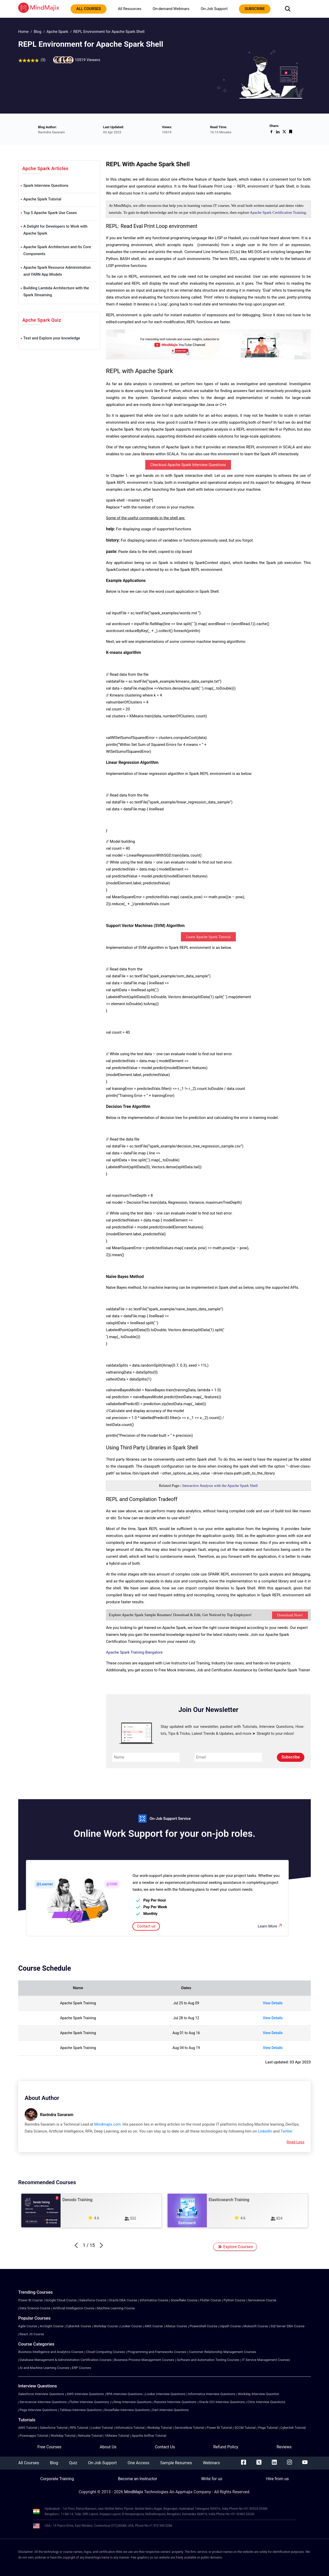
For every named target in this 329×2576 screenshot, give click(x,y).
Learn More (270, 1926)
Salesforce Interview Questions (41, 2394)
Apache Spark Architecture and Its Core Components (57, 250)
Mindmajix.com (107, 2124)
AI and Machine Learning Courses (44, 2368)
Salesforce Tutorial (53, 2428)
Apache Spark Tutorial (42, 199)
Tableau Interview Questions (81, 2410)
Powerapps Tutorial (34, 2436)
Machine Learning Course (116, 2308)
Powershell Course (203, 2326)
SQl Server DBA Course (287, 2326)
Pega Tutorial (268, 2428)
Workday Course (106, 2326)
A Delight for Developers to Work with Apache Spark (55, 230)
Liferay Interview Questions (132, 2402)
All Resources (129, 8)
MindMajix (134, 2491)
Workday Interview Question (258, 2394)
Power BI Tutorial (219, 2428)
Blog (37, 31)
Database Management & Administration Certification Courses (66, 2360)
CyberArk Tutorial (293, 2428)
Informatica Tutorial (129, 2428)
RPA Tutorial (79, 2428)
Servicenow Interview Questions (43, 2402)
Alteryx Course (176, 2326)
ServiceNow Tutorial (189, 2428)
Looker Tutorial (102, 2428)
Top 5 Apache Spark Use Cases (50, 212)
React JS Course (32, 2334)
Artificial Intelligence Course (73, 2308)
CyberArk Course (78, 2326)
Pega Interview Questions (38, 2410)
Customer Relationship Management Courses (222, 2352)
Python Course (234, 2300)
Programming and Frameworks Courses (157, 2352)
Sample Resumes (176, 2462)
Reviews (284, 2446)
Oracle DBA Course (123, 2300)
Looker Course (131, 2326)
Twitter (286, 2131)
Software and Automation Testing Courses (208, 2360)
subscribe (255, 8)
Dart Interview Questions (170, 2410)
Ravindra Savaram (56, 2114)
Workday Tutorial (159, 2428)
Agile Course (27, 2326)
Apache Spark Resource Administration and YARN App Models (57, 271)
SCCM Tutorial (245, 2428)
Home (23, 31)
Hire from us (277, 2478)
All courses (88, 8)
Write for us (211, 2478)
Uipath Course (230, 2326)
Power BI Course (30, 2300)
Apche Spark (57, 31)
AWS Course (153, 2326)
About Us (108, 2446)
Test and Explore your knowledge (51, 338)
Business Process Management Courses (144, 2360)
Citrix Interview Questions (266, 2402)
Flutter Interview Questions (89, 2402)
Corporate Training (57, 2478)
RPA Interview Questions (125, 2394)
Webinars (211, 2462)
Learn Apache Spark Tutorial (208, 937)
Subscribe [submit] (291, 1757)
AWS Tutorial (27, 2428)
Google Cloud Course (61, 2300)
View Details (273, 2003)
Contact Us (165, 2446)
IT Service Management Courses (266, 2360)
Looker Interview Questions (165, 2394)
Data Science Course (35, 2308)
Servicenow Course (262, 2300)
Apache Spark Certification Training (278, 212)
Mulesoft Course (255, 2326)
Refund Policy (225, 2446)
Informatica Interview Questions (211, 2394)
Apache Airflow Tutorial (149, 2436)
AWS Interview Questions (85, 2394)
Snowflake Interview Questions (127, 2410)
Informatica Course (154, 2300)
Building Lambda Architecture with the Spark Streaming (56, 291)
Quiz (73, 2462)
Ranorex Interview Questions (175, 2402)
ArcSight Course (51, 2326)
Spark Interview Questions (46, 185)
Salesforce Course (93, 2300)
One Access (138, 2462)
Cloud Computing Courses (105, 2352)
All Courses (28, 2462)
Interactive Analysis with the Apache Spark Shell (220, 1486)
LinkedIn (265, 2131)
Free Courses (49, 2446)
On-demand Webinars (171, 8)
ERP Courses (81, 2368)
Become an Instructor (137, 2478)
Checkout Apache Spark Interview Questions (188, 464)
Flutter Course (210, 2300)
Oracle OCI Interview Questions (222, 2402)
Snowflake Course (184, 2300)
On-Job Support (214, 8)
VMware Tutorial (117, 2436)
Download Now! (290, 1615)
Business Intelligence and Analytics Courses (50, 2352)
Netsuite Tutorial (90, 2436)
